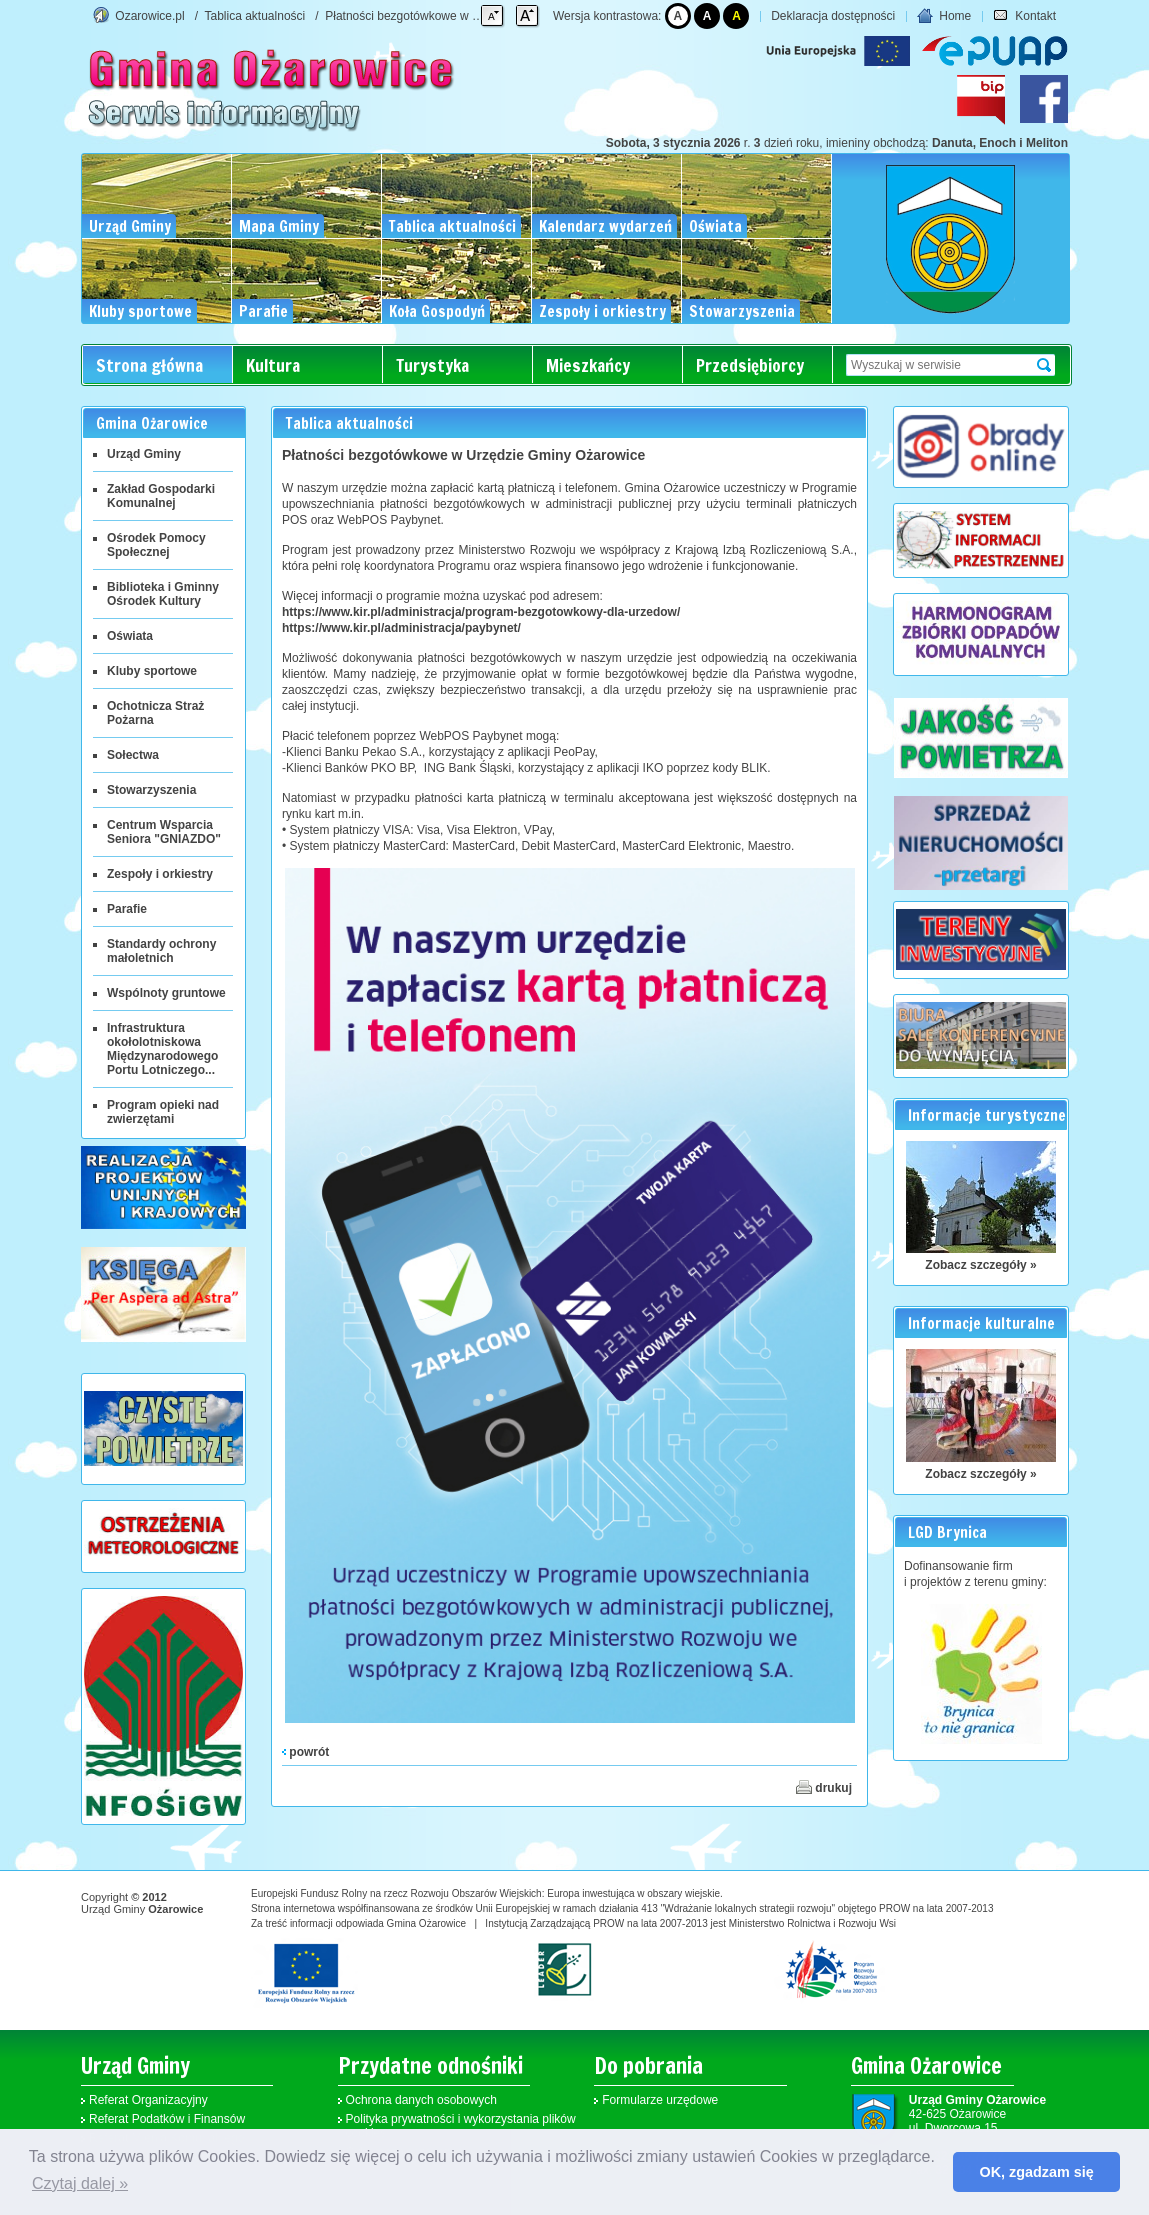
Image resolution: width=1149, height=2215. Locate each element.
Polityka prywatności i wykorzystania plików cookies (461, 2126)
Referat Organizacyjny (148, 2100)
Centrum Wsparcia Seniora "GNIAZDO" (164, 832)
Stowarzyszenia (151, 790)
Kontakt (1024, 16)
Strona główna (149, 365)
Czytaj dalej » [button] (80, 2183)
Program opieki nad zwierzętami (163, 1112)
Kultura (273, 365)
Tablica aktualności (255, 16)
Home (944, 16)
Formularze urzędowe (660, 2100)
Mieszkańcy (588, 365)
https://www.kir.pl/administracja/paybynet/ (401, 628)
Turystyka (432, 365)
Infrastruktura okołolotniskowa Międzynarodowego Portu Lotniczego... (162, 1049)
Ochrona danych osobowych (421, 2100)
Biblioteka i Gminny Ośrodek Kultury (163, 594)
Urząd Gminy (144, 454)
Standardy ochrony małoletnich (161, 951)
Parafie (127, 909)
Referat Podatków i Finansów (167, 2119)
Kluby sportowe (152, 671)
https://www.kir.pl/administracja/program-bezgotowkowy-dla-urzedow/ (481, 612)
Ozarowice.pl (149, 16)
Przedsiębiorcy (750, 365)
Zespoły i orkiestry (160, 874)
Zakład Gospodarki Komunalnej (161, 496)
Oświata (130, 636)
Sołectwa (133, 755)
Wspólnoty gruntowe (166, 993)
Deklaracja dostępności (833, 16)
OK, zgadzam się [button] (1037, 2172)
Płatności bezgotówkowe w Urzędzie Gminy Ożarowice (471, 16)
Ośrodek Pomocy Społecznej (156, 545)
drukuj (824, 1787)
